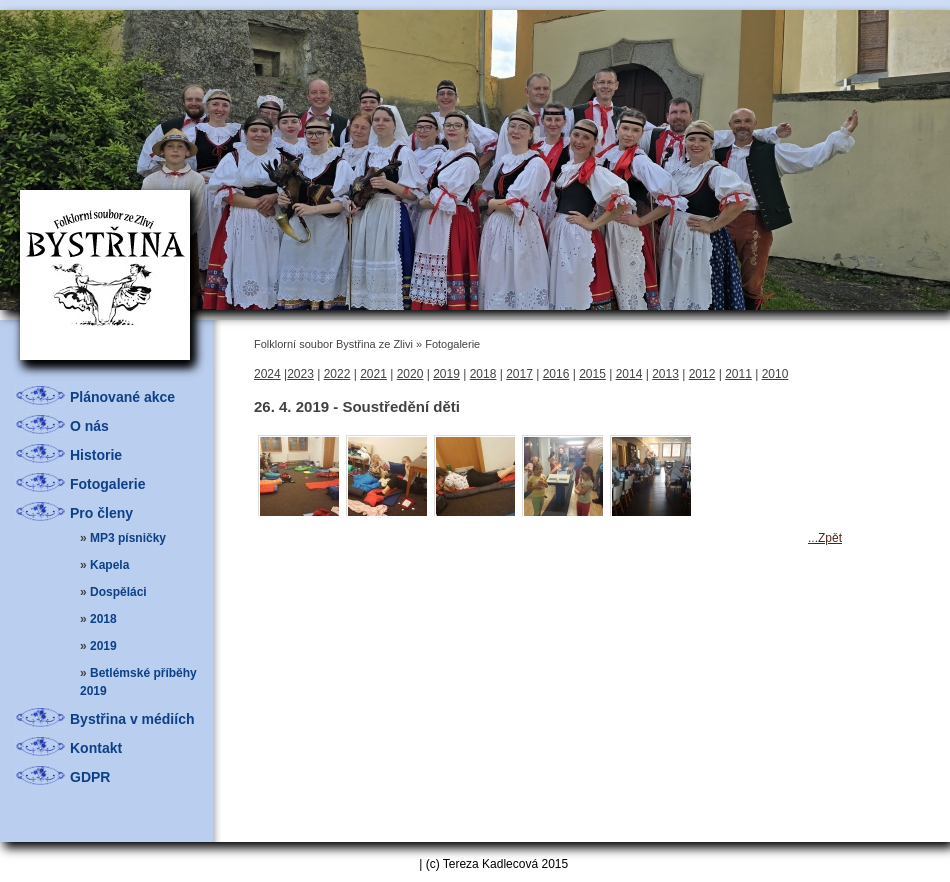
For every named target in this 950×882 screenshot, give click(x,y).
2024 (267, 374)
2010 (775, 374)
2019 (103, 646)
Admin (399, 864)
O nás (89, 426)
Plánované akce (122, 397)
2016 (556, 374)
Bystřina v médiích (132, 719)
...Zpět (825, 538)
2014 (629, 374)
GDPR (90, 777)
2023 (300, 374)
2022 (337, 374)
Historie (96, 455)
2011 (738, 374)
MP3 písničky (128, 538)
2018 (103, 619)
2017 (519, 374)
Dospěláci (118, 592)
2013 (665, 374)
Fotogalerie (107, 484)
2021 (373, 374)
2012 (702, 374)
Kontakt (96, 748)
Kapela (109, 565)
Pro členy (101, 513)
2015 (592, 374)
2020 (410, 374)
